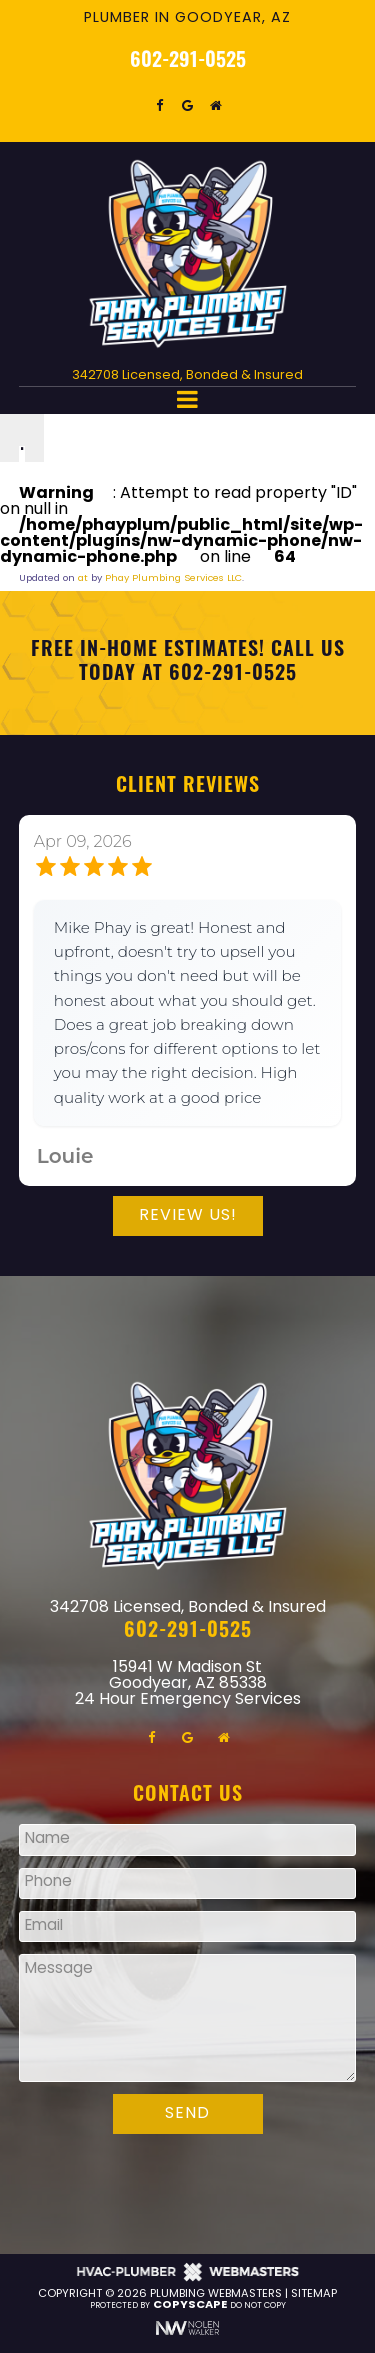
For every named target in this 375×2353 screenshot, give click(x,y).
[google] (188, 106)
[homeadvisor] (216, 106)
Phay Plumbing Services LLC (173, 578)
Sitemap (314, 2294)
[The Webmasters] (188, 2279)
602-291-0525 (188, 62)
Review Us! (188, 1216)
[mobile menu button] (188, 400)
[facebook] (160, 106)
